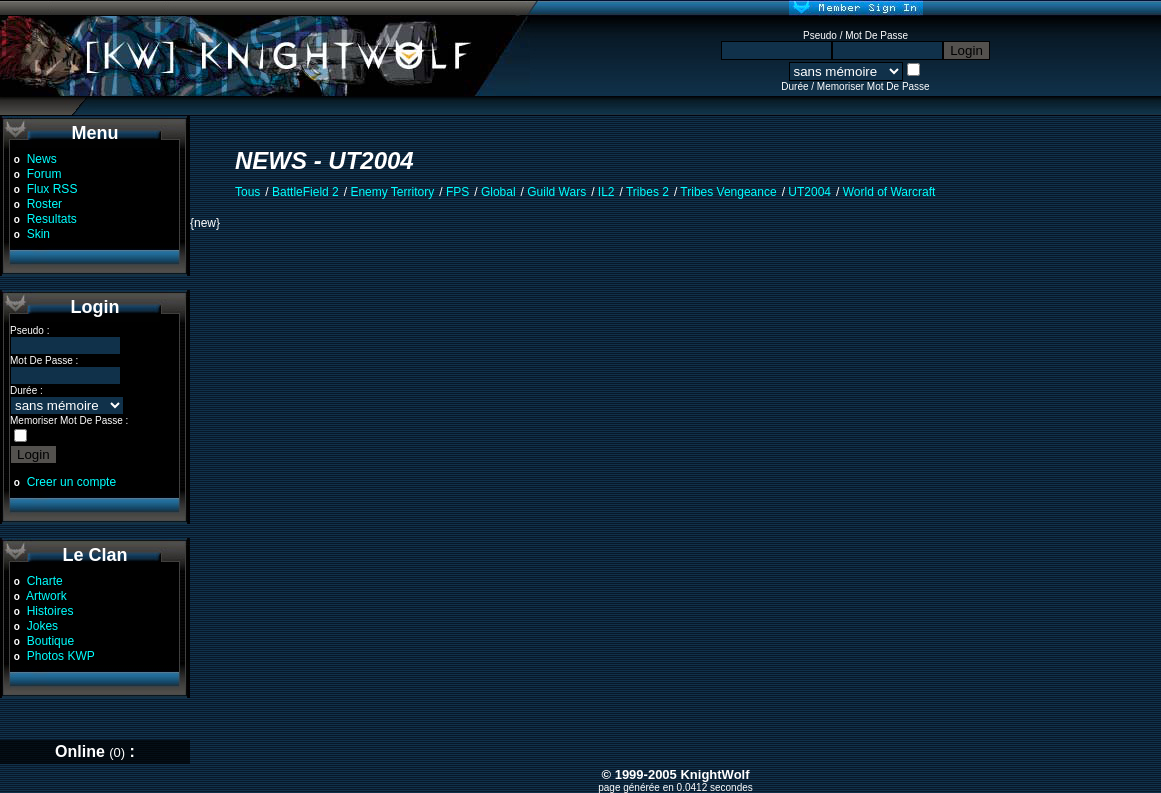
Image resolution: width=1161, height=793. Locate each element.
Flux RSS (52, 189)
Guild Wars (556, 192)
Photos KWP (61, 656)
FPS (457, 192)
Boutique (50, 641)
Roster (44, 204)
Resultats (52, 219)
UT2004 (809, 192)
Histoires (50, 611)
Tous (247, 192)
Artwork (46, 596)
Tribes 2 (647, 192)
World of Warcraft (889, 192)
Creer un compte (71, 482)
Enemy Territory (392, 192)
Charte (45, 581)
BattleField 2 (305, 192)
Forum (44, 174)
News (42, 159)
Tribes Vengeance (728, 192)
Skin (38, 234)
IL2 (606, 192)
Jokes (42, 626)
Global (498, 192)
